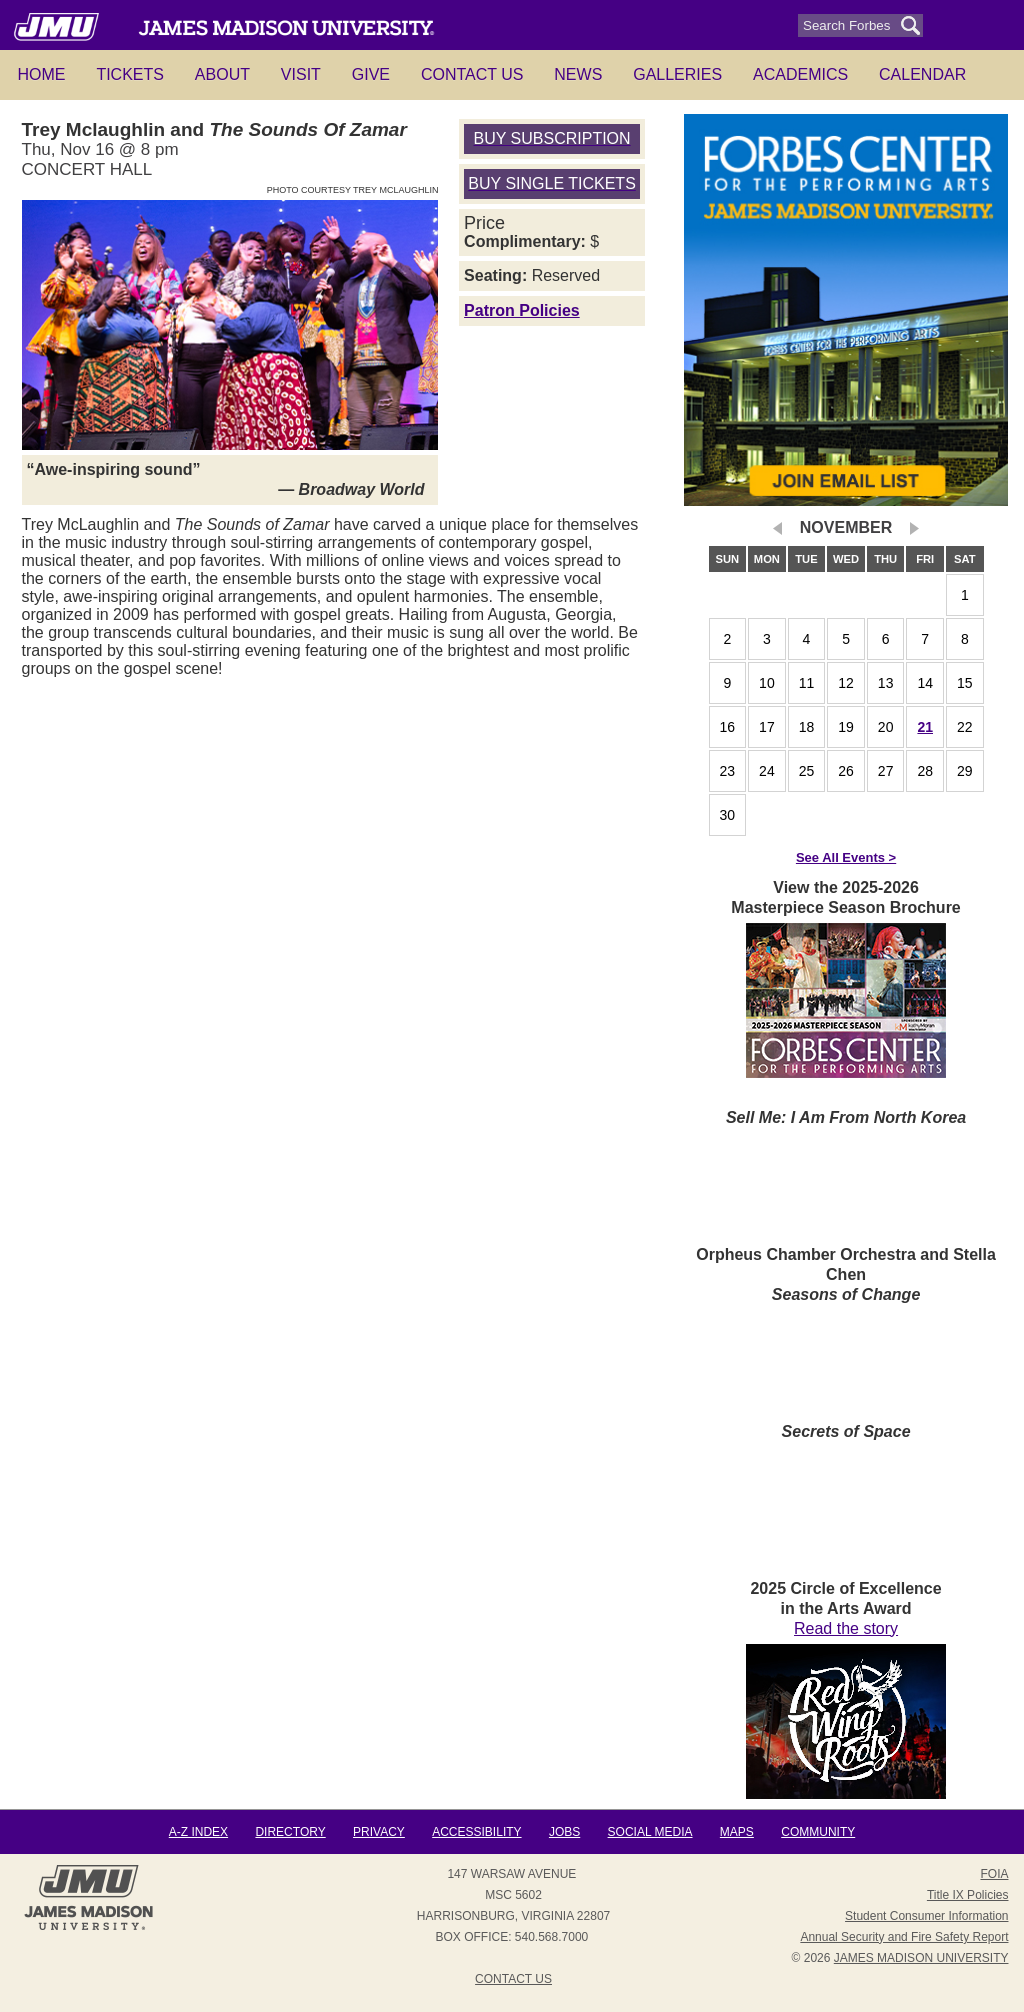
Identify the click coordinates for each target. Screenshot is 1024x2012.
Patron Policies (522, 310)
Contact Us (472, 74)
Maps (737, 1832)
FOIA (994, 1874)
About (222, 74)
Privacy (379, 1832)
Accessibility (476, 1832)
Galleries (677, 74)
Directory (290, 1832)
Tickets (130, 74)
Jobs (564, 1832)
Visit (301, 74)
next (913, 528)
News (578, 74)
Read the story (846, 1628)
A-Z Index (198, 1832)
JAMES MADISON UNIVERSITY (921, 1958)
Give (371, 74)
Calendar (922, 74)
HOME (42, 74)
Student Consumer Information (926, 1916)
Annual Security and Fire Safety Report (904, 1937)
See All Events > (846, 857)
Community (818, 1832)
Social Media (650, 1832)
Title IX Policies (968, 1895)
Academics (800, 74)
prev (778, 528)
